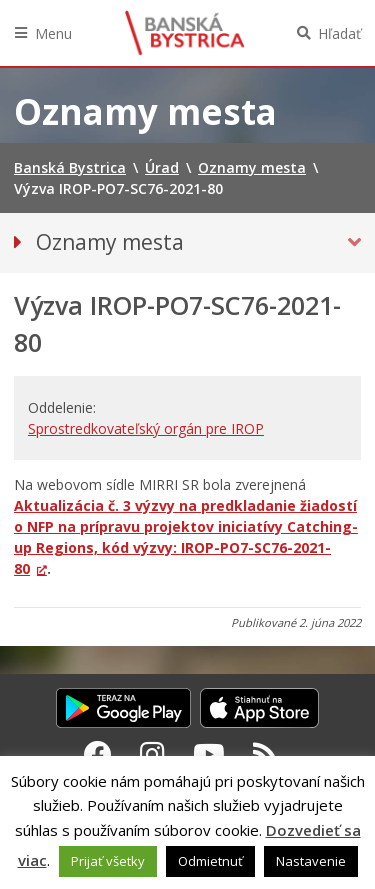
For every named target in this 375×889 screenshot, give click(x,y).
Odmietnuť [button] (210, 861)
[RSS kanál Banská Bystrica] (265, 754)
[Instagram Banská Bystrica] (152, 754)
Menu (53, 33)
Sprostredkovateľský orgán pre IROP (146, 428)
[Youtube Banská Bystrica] (209, 754)
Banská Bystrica (185, 33)
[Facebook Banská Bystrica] (98, 754)
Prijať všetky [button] (108, 861)
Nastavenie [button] (311, 861)
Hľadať (339, 33)
